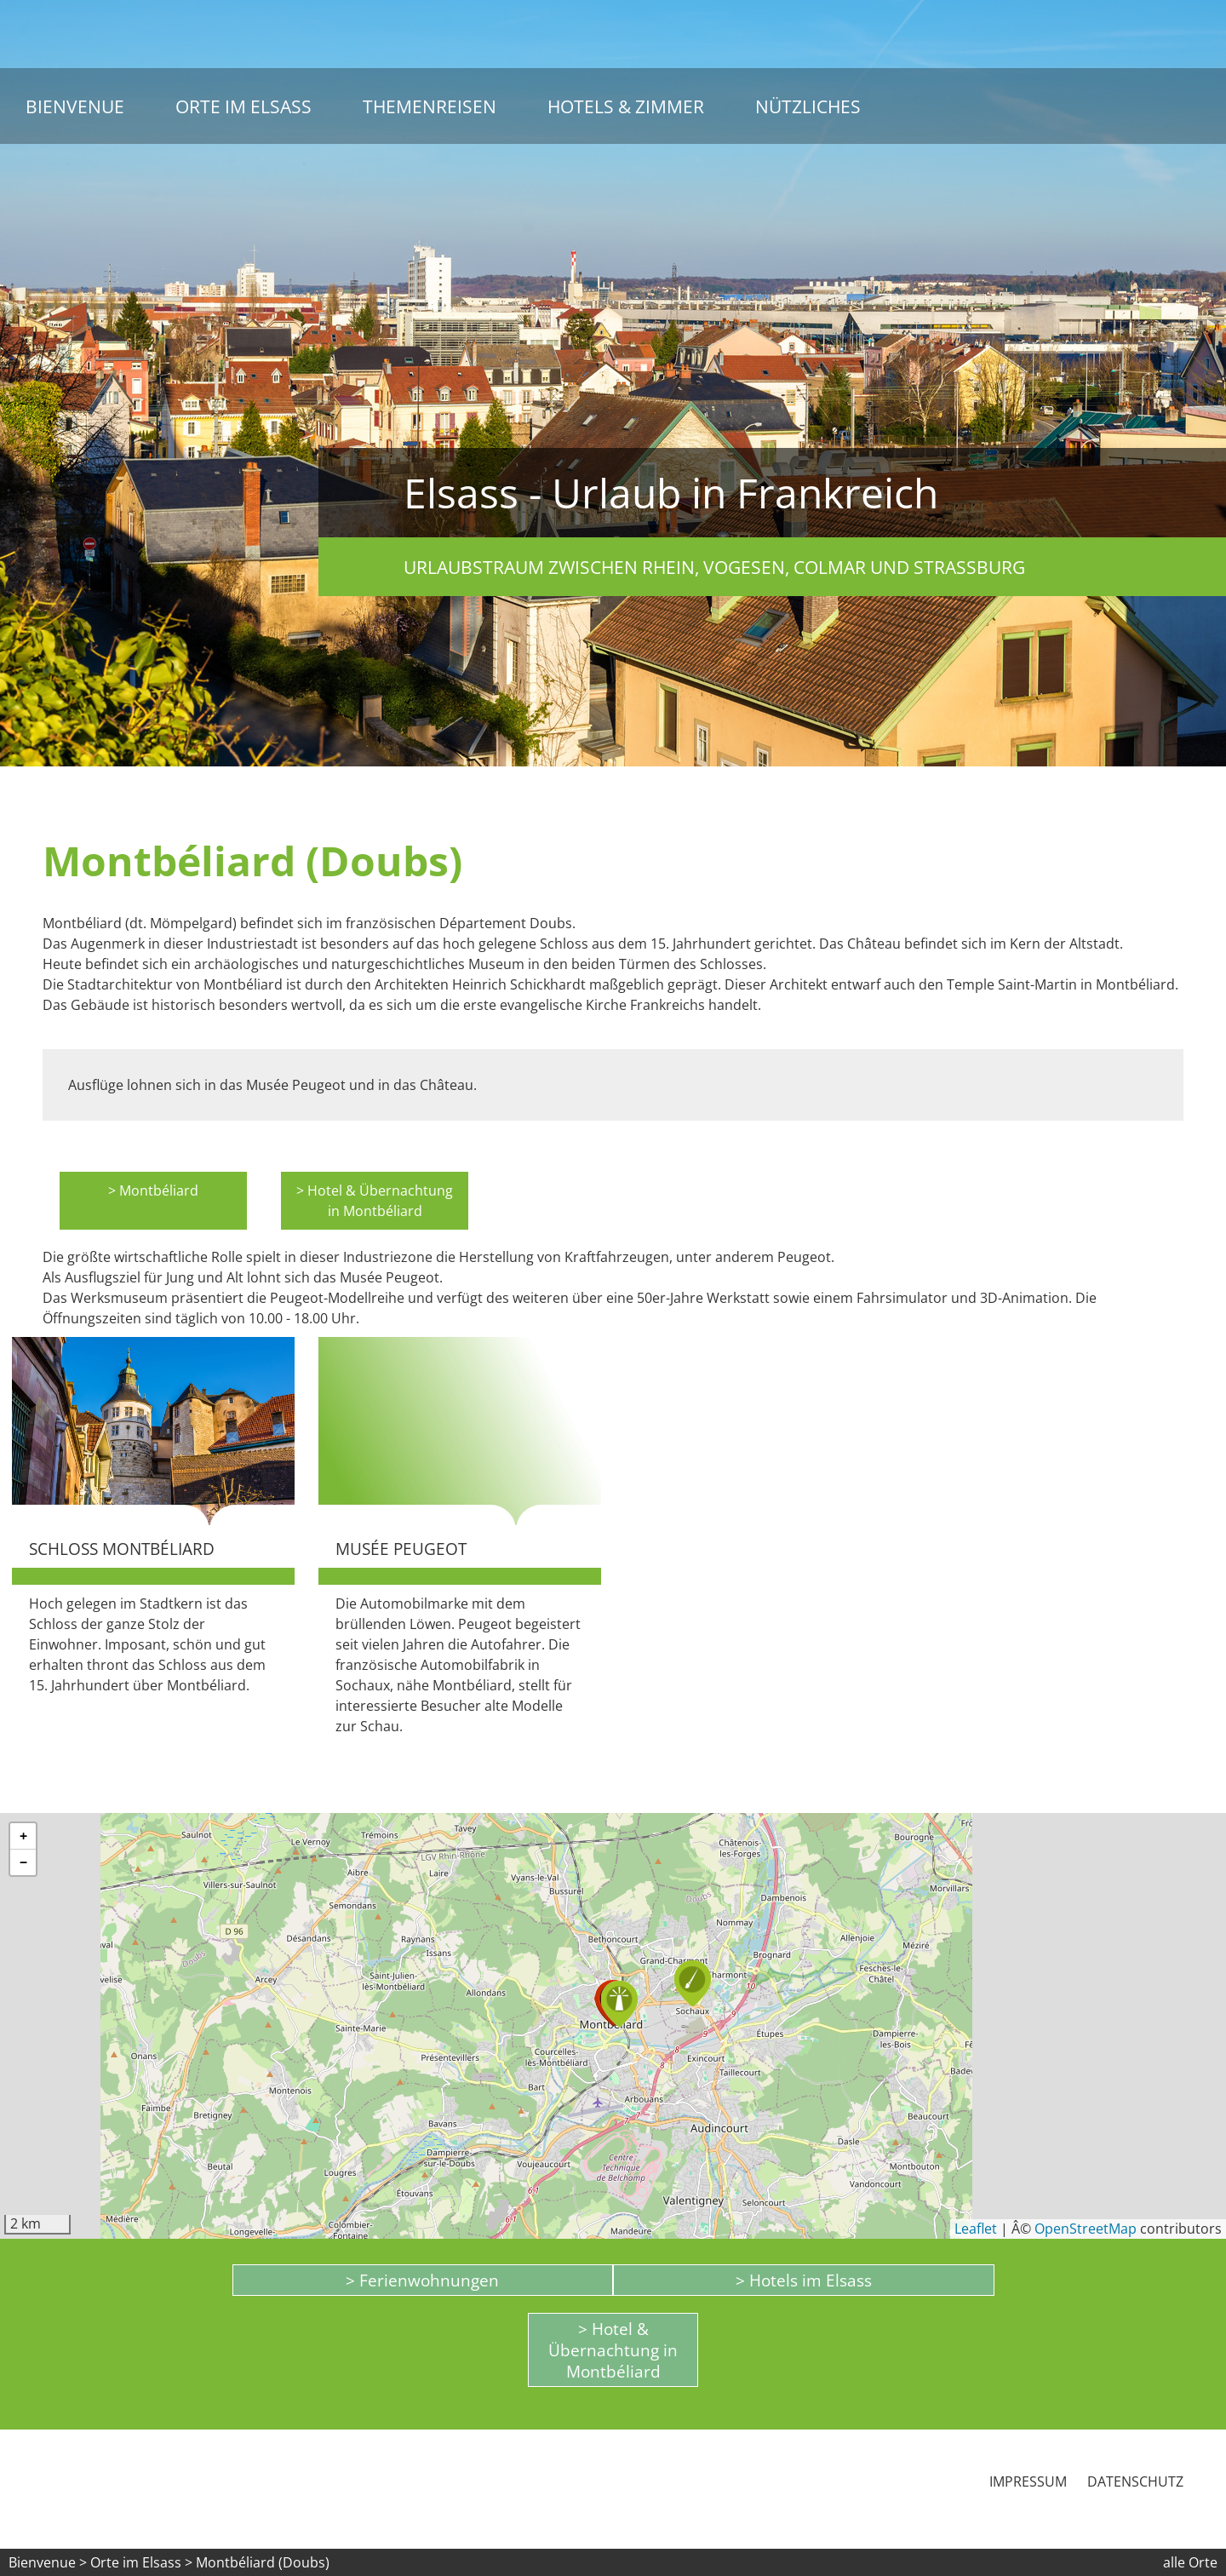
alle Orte (1190, 2562)
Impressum (1028, 2481)
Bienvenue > (48, 2562)
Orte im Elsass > (141, 2562)
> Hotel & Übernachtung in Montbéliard (374, 1200)
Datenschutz (1135, 2481)
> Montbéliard (153, 1190)
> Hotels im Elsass (804, 2280)
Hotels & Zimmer (625, 106)
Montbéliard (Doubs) (262, 2562)
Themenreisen (429, 106)
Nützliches (808, 106)
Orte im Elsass (243, 106)
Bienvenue (75, 106)
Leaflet (975, 2228)
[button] (693, 1982)
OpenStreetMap (1085, 2228)
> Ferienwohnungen (422, 2280)
